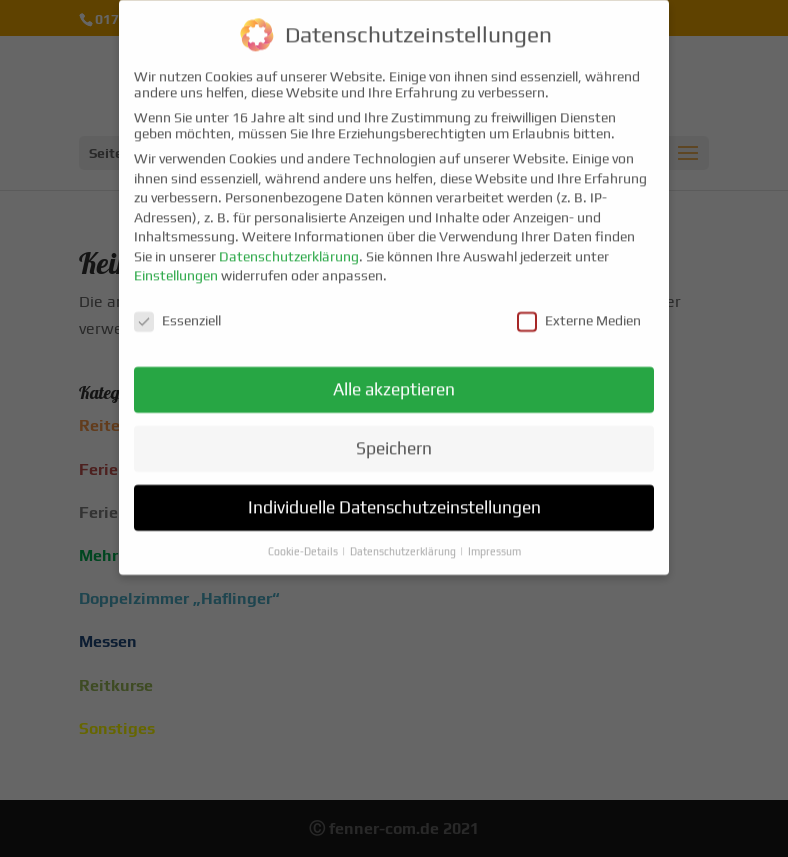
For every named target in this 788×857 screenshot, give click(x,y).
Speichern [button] (394, 438)
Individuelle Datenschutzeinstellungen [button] (394, 497)
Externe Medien (579, 311)
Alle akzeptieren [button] (394, 379)
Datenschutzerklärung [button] (404, 541)
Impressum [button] (494, 541)
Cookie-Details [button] (304, 541)
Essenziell (177, 311)
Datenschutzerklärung (289, 246)
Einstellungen (176, 266)
